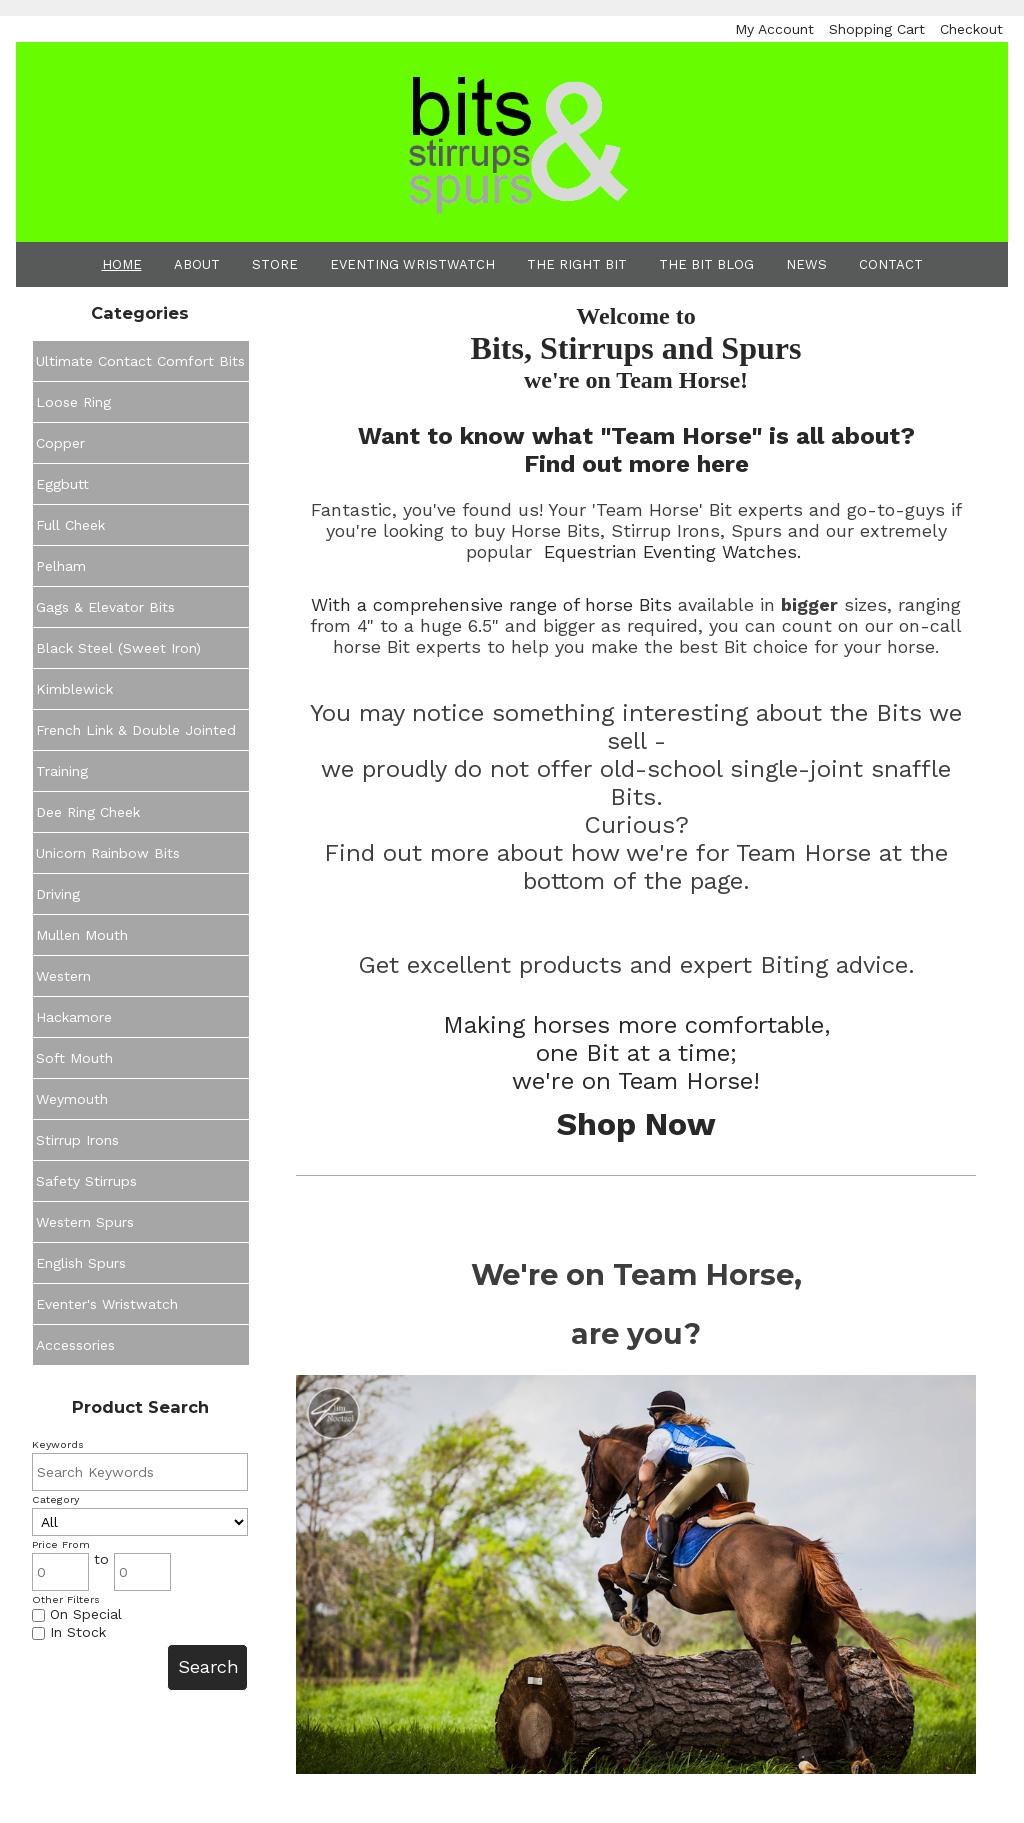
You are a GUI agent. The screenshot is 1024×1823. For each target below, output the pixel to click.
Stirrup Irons (77, 1140)
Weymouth (72, 1099)
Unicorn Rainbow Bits (108, 853)
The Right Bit (577, 264)
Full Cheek (70, 525)
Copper (60, 443)
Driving (58, 894)
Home (122, 264)
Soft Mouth (74, 1058)
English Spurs (81, 1263)
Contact (891, 264)
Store (275, 264)
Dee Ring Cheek (88, 812)
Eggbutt (62, 484)
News (806, 264)
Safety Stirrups (86, 1181)
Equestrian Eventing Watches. (672, 551)
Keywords (58, 1444)
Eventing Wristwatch (412, 264)
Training (62, 771)
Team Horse (685, 1081)
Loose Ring (73, 402)
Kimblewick (74, 689)
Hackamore (74, 1017)
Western (63, 976)
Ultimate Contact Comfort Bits (140, 361)
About (197, 264)
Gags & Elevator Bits (105, 607)
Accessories (75, 1345)
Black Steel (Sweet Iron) (118, 648)
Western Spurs (85, 1222)
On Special (77, 1614)
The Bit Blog (706, 264)
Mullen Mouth (82, 935)
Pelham (61, 566)
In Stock (69, 1632)
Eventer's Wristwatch (107, 1304)
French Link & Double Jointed (136, 730)
